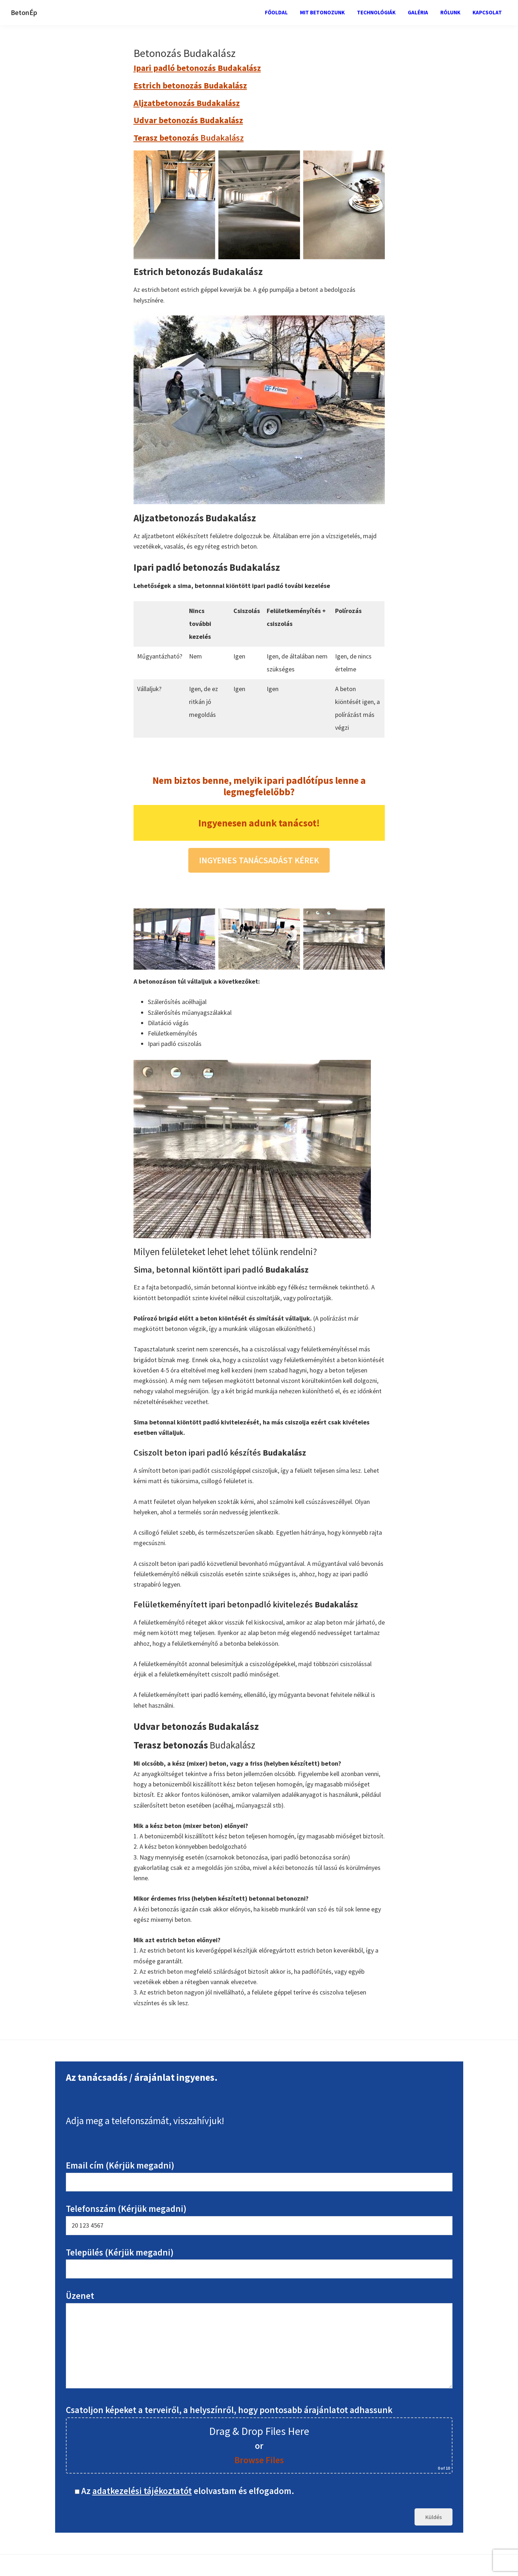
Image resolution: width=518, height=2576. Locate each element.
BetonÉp (24, 12)
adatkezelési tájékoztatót (142, 2491)
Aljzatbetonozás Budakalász (187, 102)
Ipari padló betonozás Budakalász (197, 67)
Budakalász (189, 137)
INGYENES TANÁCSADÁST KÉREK (259, 860)
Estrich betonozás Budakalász (190, 85)
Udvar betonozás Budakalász (188, 120)
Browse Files (259, 2460)
